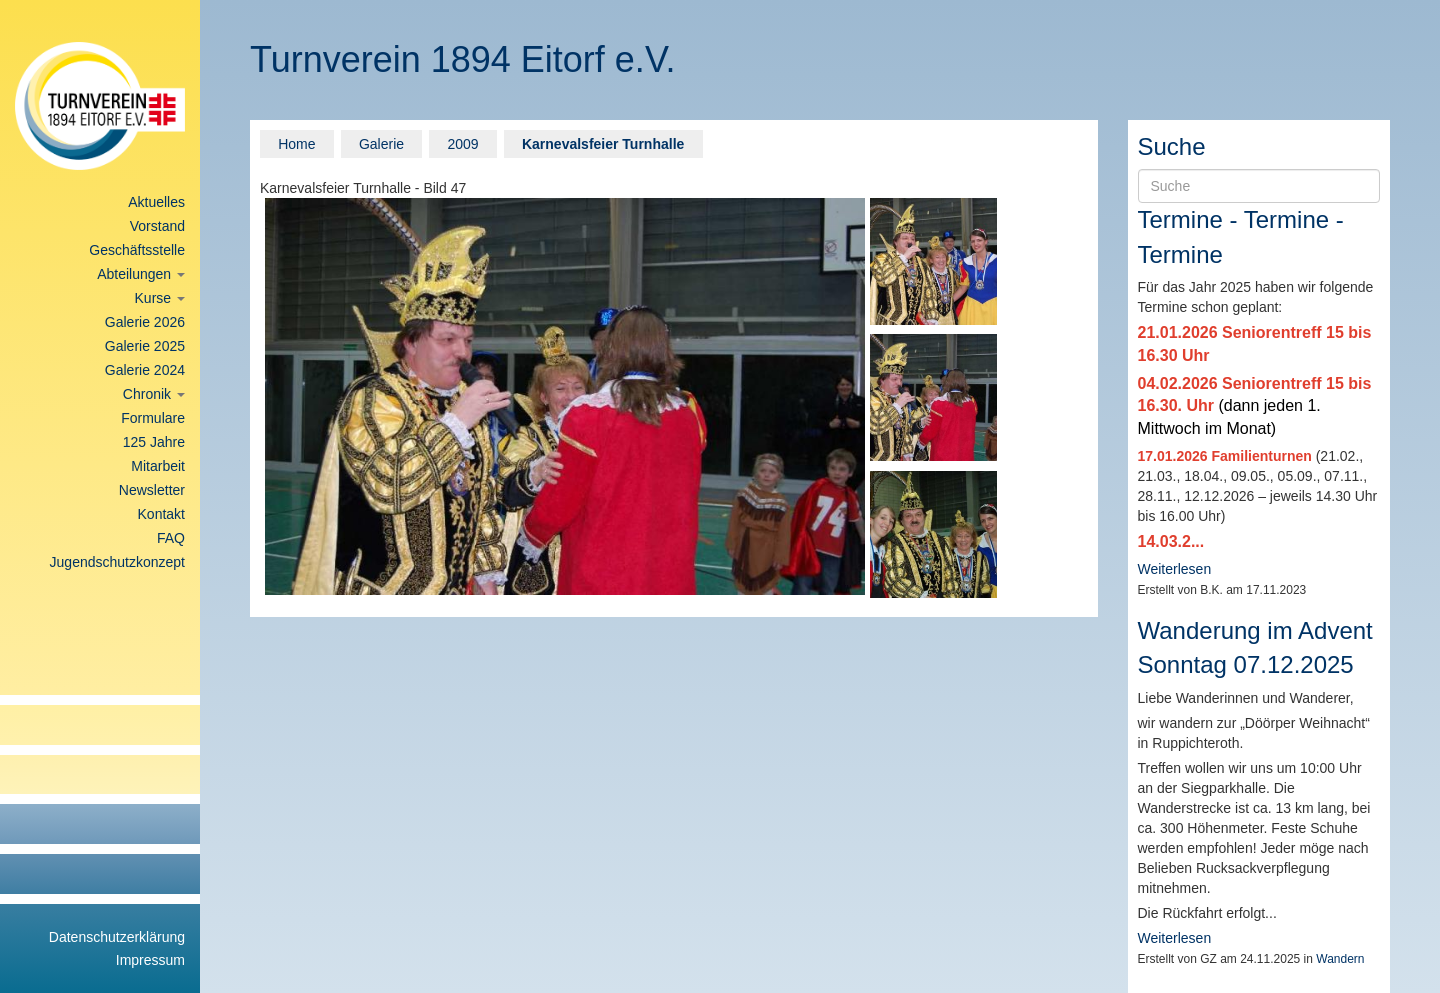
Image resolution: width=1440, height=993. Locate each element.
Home (296, 144)
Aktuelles (156, 202)
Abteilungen (141, 274)
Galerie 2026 (145, 322)
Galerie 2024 (145, 370)
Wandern (1340, 959)
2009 (462, 144)
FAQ (171, 538)
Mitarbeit (158, 466)
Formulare (153, 418)
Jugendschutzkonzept (117, 562)
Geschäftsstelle (137, 250)
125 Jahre (154, 442)
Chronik (154, 394)
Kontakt (161, 514)
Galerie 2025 (145, 346)
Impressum (150, 960)
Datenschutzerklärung (117, 937)
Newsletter (152, 490)
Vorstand (157, 226)
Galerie (381, 144)
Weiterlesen (1175, 569)
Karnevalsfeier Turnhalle (603, 144)
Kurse (160, 298)
